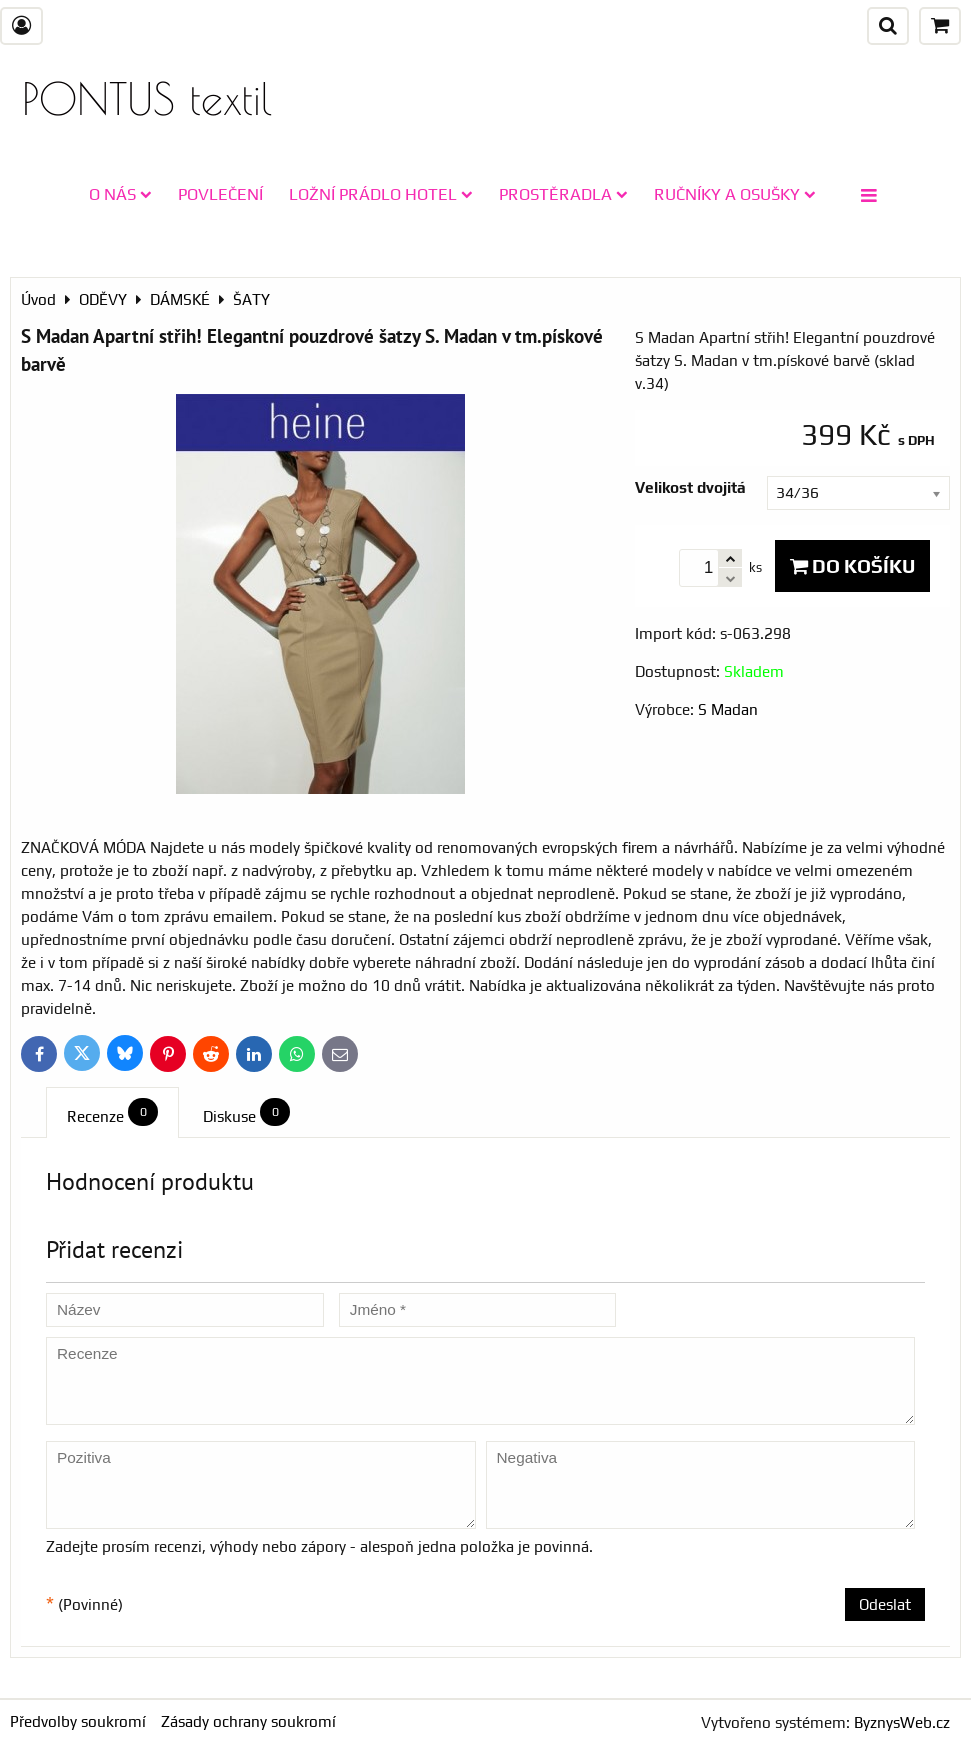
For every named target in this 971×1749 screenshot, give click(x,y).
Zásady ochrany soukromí (248, 1721)
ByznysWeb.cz (902, 1722)
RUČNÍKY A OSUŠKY (735, 194)
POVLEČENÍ (220, 194)
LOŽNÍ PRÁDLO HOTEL (381, 194)
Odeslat (885, 1604)
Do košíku (852, 566)
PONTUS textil (147, 98)
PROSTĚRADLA (563, 194)
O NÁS (120, 194)
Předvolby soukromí (78, 1721)
